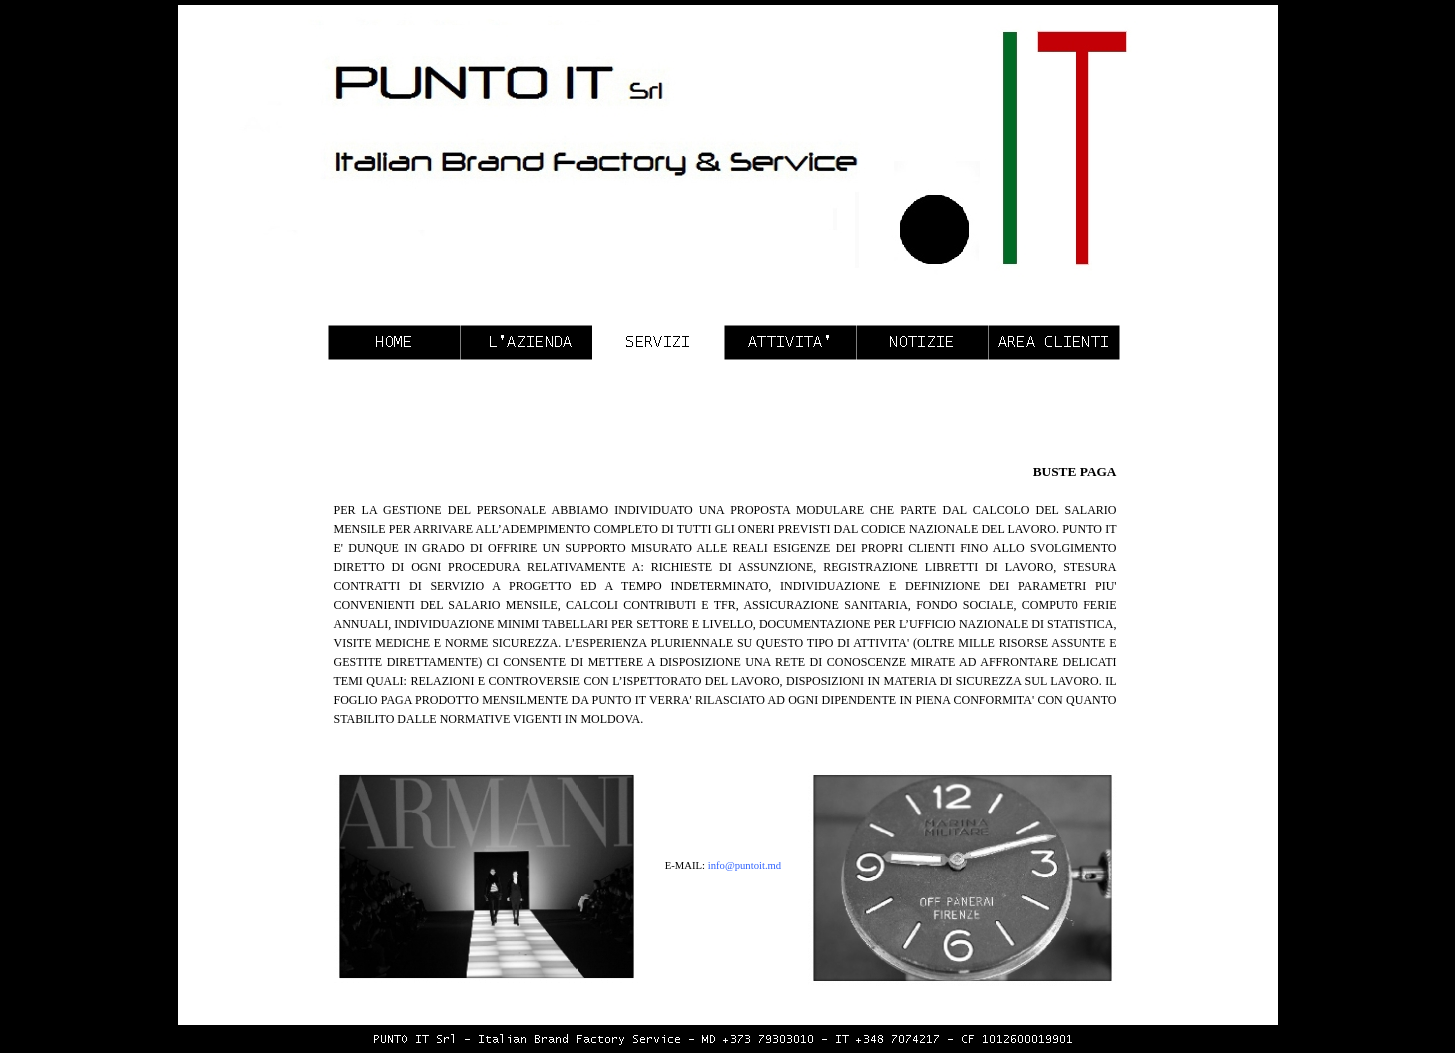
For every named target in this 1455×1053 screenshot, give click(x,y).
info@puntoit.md (744, 865)
